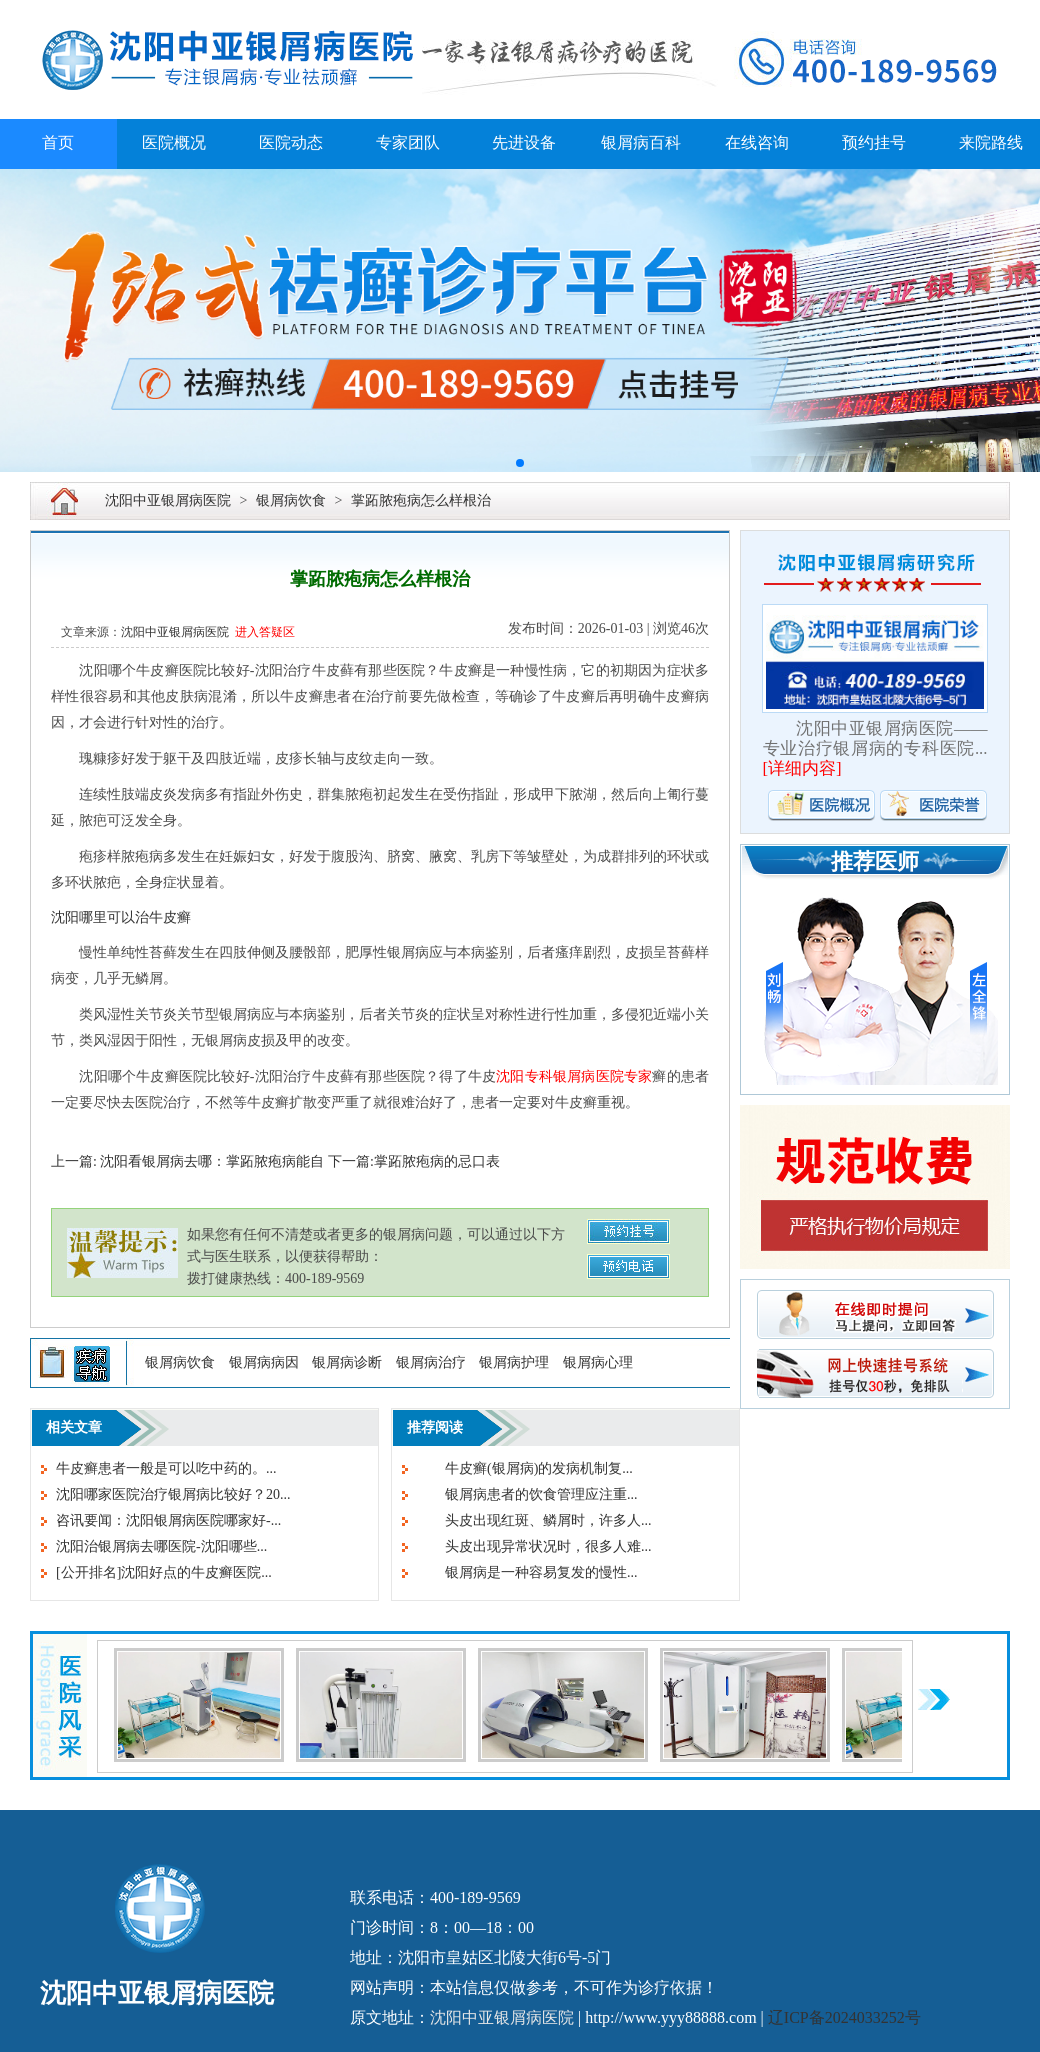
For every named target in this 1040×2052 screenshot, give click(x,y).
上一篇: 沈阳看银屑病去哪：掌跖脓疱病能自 (187, 1161)
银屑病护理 (514, 1362)
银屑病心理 (598, 1362)
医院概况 (174, 142)
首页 (58, 142)
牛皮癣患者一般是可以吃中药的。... (166, 1468)
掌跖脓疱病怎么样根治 (421, 500)
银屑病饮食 (291, 500)
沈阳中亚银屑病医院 (168, 500)
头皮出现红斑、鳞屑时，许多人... (534, 1520)
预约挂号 (874, 142)
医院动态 (291, 142)
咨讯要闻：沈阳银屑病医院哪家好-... (168, 1520)
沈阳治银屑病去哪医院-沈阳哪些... (161, 1546)
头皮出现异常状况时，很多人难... (534, 1546)
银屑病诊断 (347, 1362)
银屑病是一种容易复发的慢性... (527, 1572)
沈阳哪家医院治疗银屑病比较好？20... (173, 1494)
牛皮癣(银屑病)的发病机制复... (525, 1468)
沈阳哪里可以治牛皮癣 (121, 917)
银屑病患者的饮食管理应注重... (527, 1494)
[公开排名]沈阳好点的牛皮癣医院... (164, 1572)
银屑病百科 (641, 142)
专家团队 (408, 142)
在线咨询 (757, 142)
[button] (520, 463)
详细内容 (802, 768)
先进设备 (524, 142)
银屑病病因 (264, 1362)
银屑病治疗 (431, 1362)
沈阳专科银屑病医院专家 (574, 1076)
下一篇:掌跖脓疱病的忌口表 (414, 1161)
